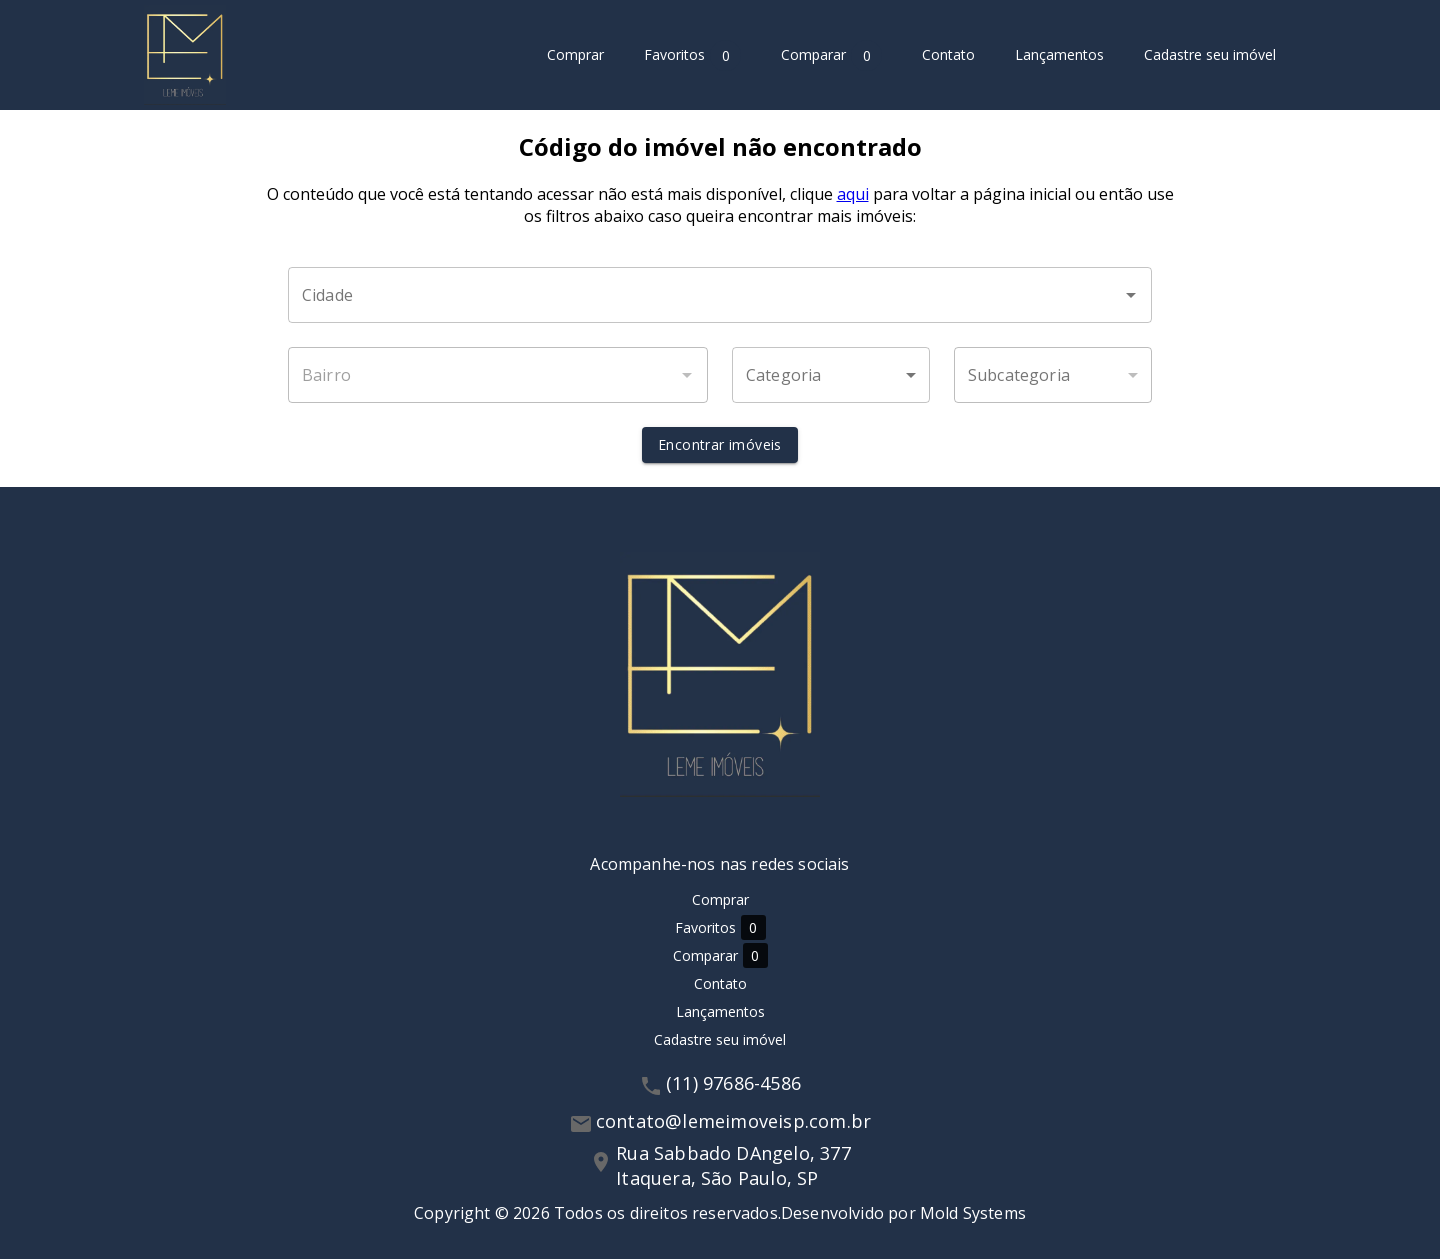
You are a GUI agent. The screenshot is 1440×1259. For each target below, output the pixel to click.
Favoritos (692, 55)
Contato (948, 55)
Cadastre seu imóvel (1210, 55)
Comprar (575, 55)
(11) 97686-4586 (733, 1083)
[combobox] (720, 295)
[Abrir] (1131, 295)
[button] (831, 375)
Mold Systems (973, 1213)
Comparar (831, 55)
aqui (853, 194)
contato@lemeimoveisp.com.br (733, 1121)
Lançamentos (1059, 55)
